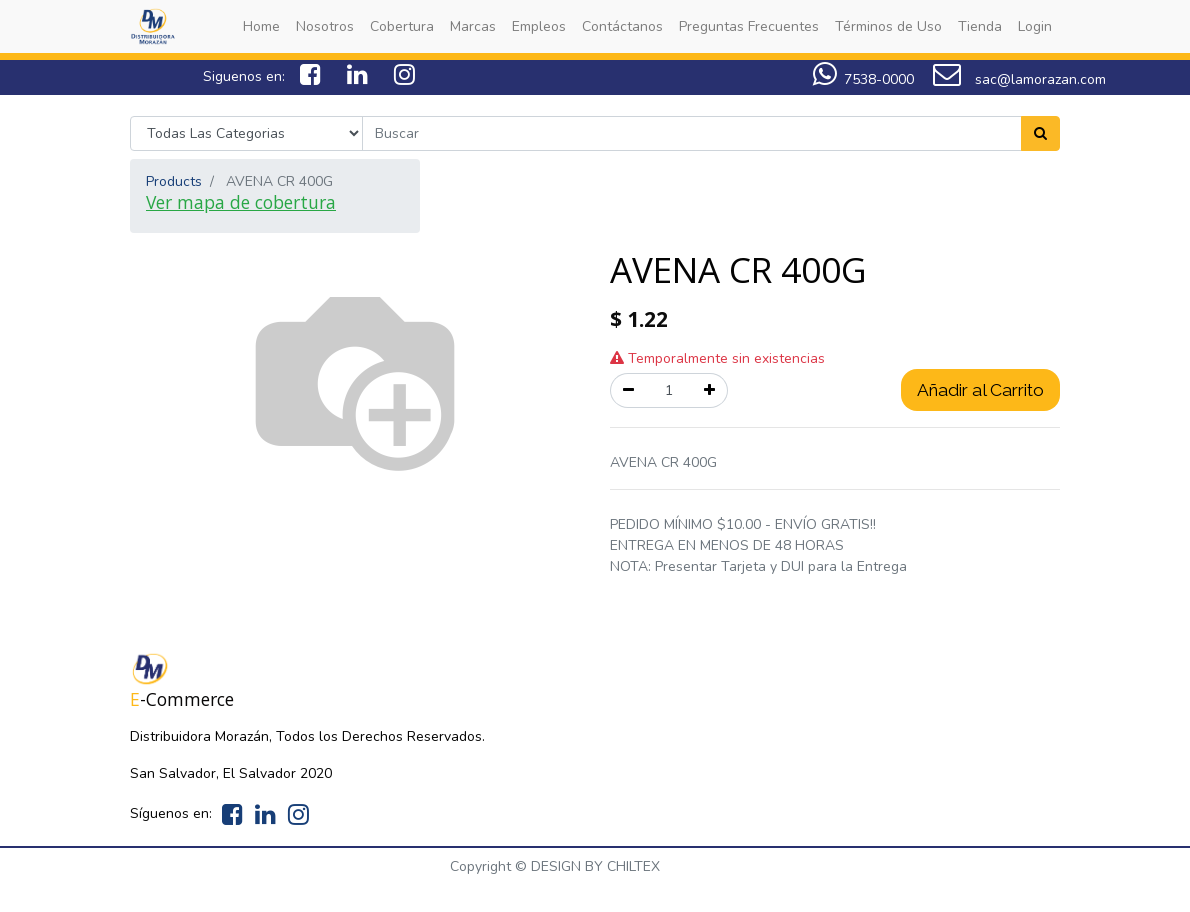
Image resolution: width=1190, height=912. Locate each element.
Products (174, 181)
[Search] (1040, 133)
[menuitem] (261, 26)
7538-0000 (879, 79)
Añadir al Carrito (980, 390)
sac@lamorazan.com (1019, 79)
